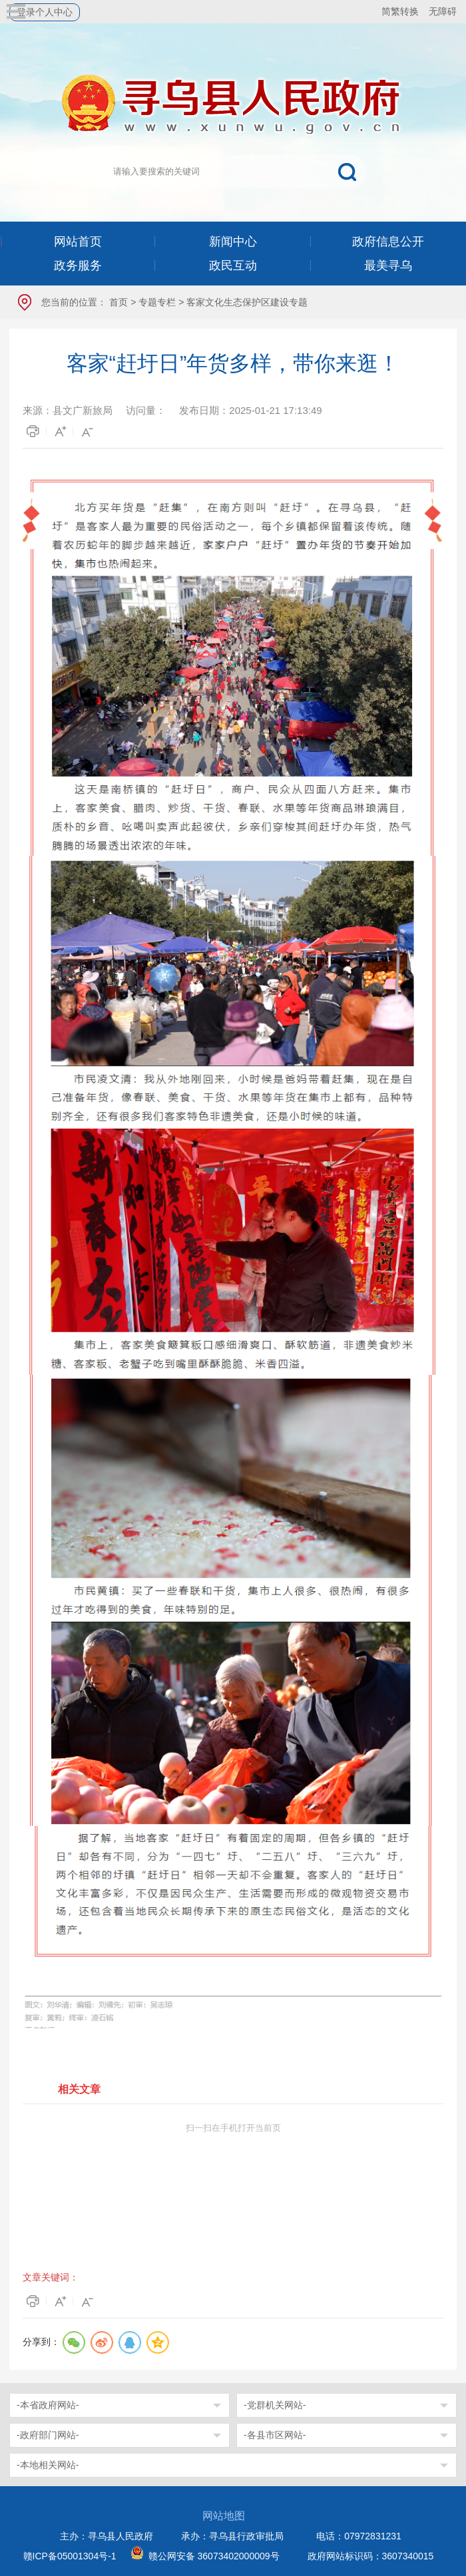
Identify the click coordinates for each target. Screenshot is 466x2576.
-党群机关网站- (275, 2405)
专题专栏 (157, 302)
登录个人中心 (45, 12)
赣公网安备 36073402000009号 (214, 2556)
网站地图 (223, 2515)
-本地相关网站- (48, 2465)
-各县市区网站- (275, 2435)
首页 (118, 302)
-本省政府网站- (48, 2405)
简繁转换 (400, 11)
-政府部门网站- (48, 2435)
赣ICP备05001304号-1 (69, 2556)
